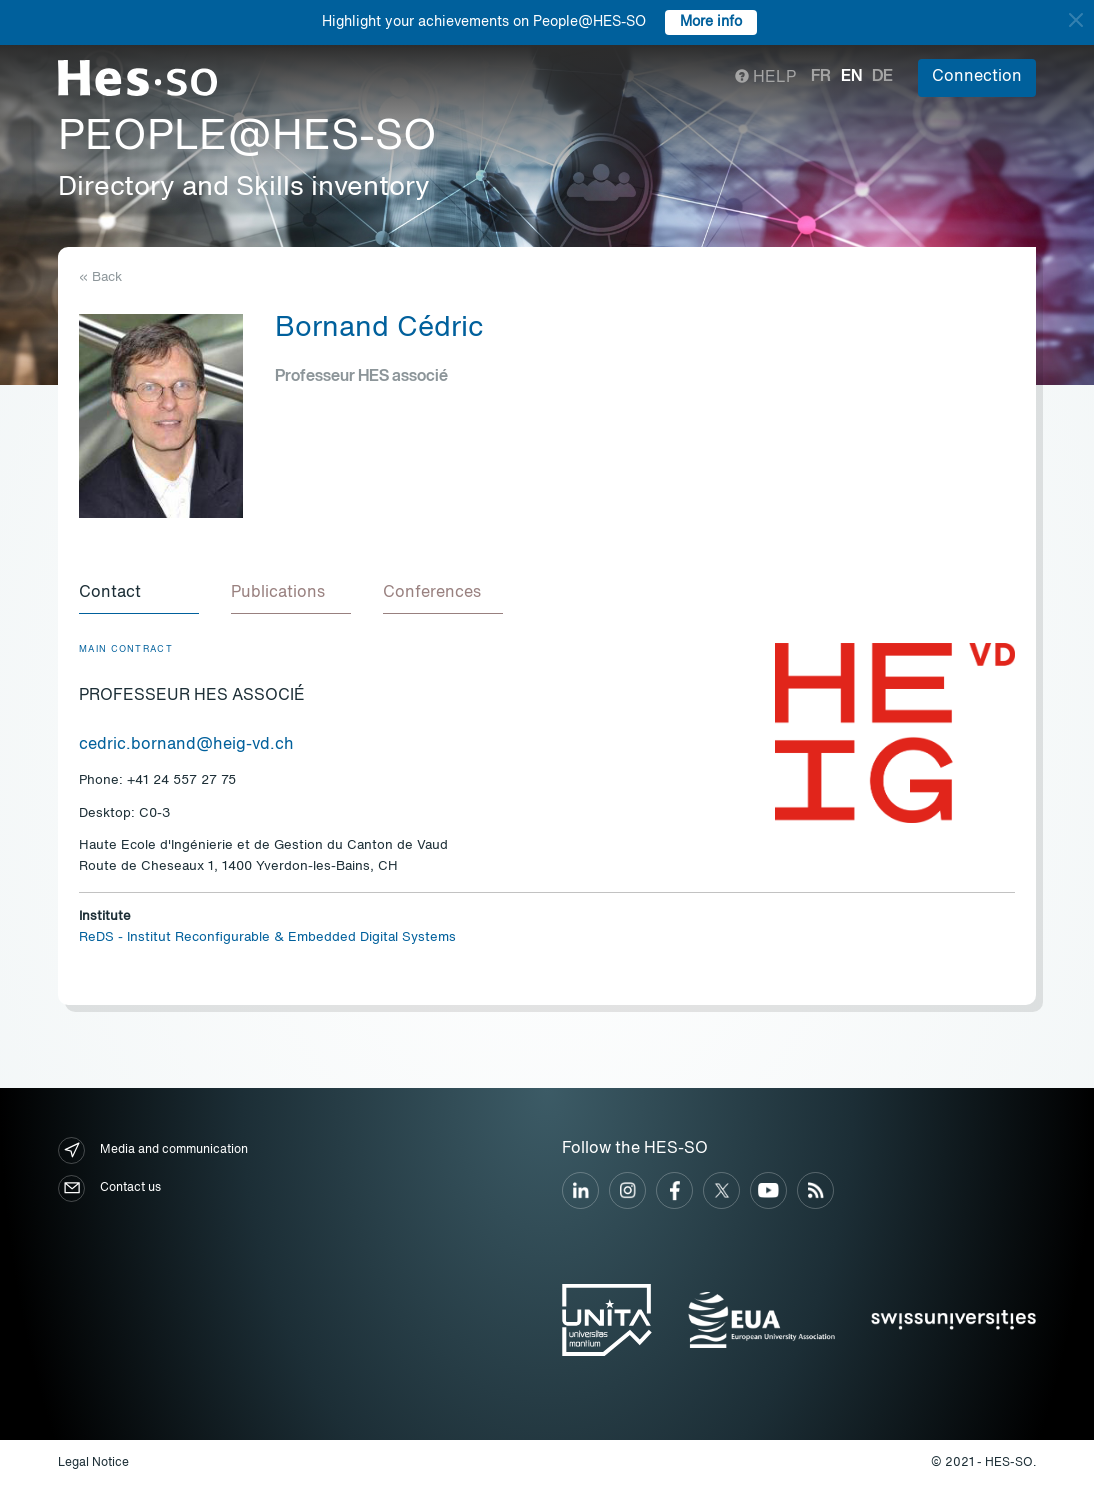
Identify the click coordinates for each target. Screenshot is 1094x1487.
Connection (977, 77)
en (851, 77)
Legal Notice (93, 1463)
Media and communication (153, 1150)
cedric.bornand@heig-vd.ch (186, 745)
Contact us (109, 1188)
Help (765, 78)
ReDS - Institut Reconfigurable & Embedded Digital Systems (267, 937)
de (882, 77)
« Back (100, 277)
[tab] (139, 594)
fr (821, 77)
